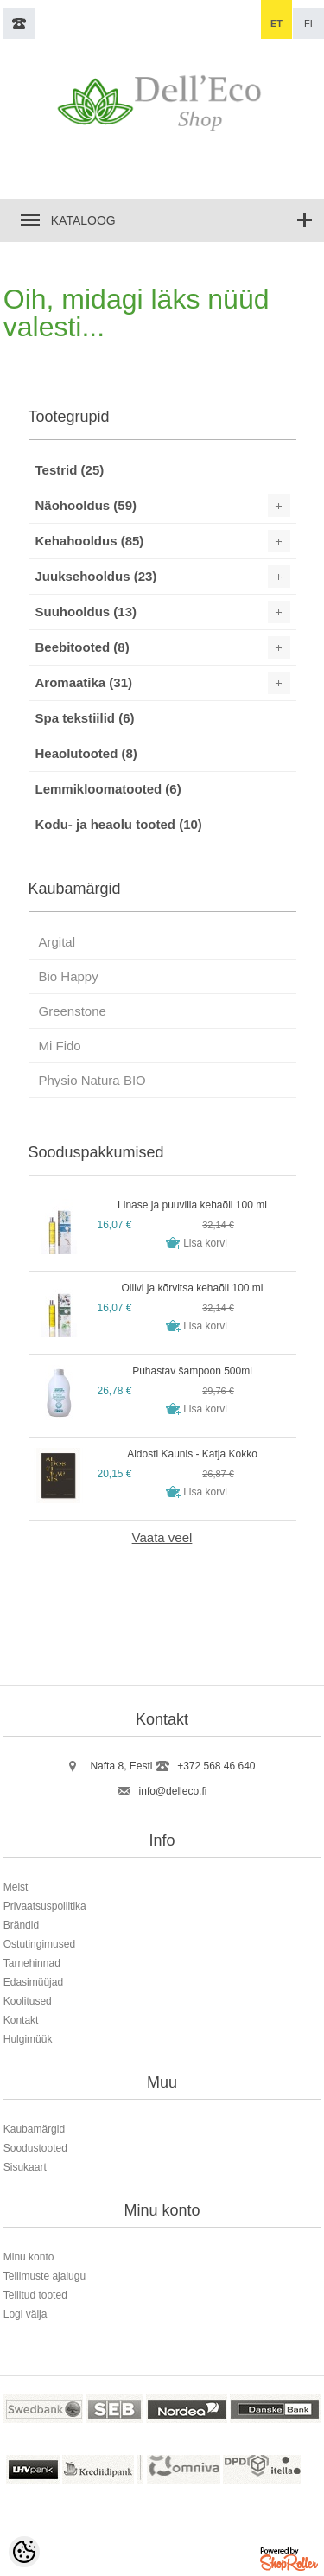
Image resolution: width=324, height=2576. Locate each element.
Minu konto (28, 2257)
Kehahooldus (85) (89, 540)
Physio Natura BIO (92, 1080)
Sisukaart (25, 2167)
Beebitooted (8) (82, 647)
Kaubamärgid (34, 2129)
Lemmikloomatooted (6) (108, 788)
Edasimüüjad (33, 1982)
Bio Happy (68, 976)
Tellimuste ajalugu (44, 2276)
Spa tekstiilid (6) (85, 718)
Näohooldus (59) (86, 505)
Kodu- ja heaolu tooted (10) (118, 824)
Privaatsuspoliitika (44, 1906)
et (276, 23)
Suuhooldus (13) (86, 611)
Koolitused (27, 2001)
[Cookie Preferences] (24, 2551)
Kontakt (21, 2020)
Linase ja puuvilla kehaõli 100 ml (192, 1205)
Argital (57, 941)
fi (308, 23)
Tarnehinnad (31, 1963)
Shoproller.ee (290, 2561)
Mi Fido (60, 1045)
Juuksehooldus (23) (96, 576)
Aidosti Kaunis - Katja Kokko (192, 1454)
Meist (16, 1887)
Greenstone (72, 1011)
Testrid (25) (70, 469)
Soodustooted (35, 2148)
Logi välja (25, 2314)
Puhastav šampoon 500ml (192, 1371)
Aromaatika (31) (84, 682)
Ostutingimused (39, 1944)
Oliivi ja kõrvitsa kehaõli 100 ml (192, 1288)
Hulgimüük (28, 2039)
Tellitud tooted (35, 2295)
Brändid (21, 1925)
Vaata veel (162, 1537)
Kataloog (83, 220)
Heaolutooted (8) (86, 753)
